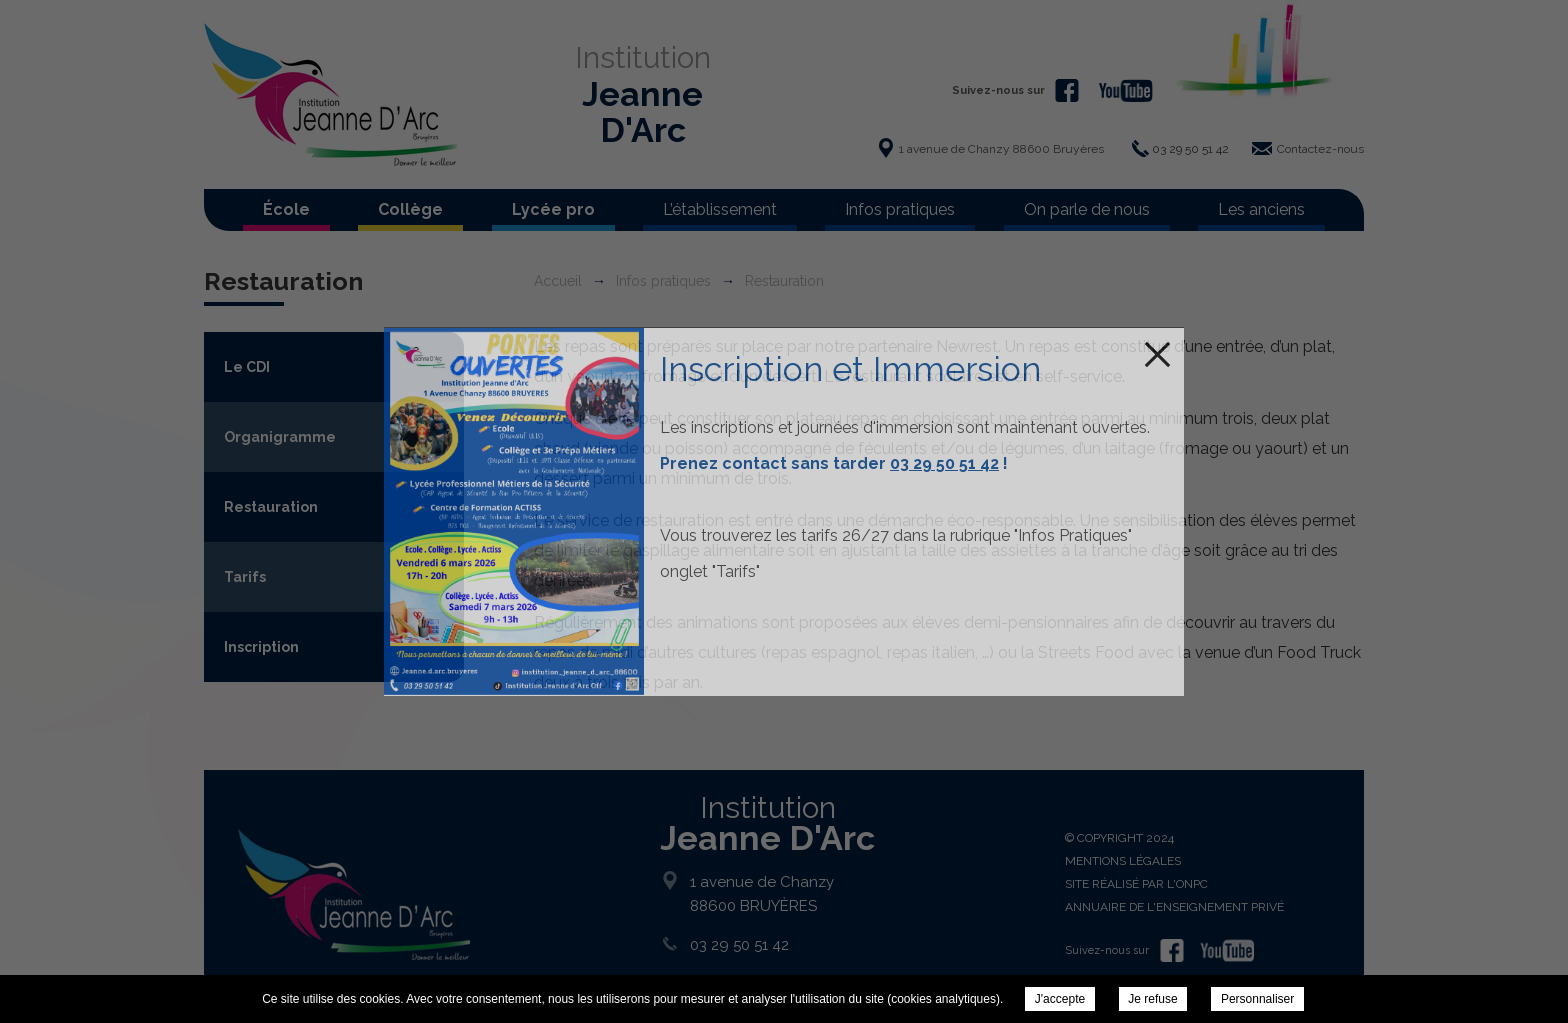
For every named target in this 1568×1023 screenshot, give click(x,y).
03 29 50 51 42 (944, 463)
